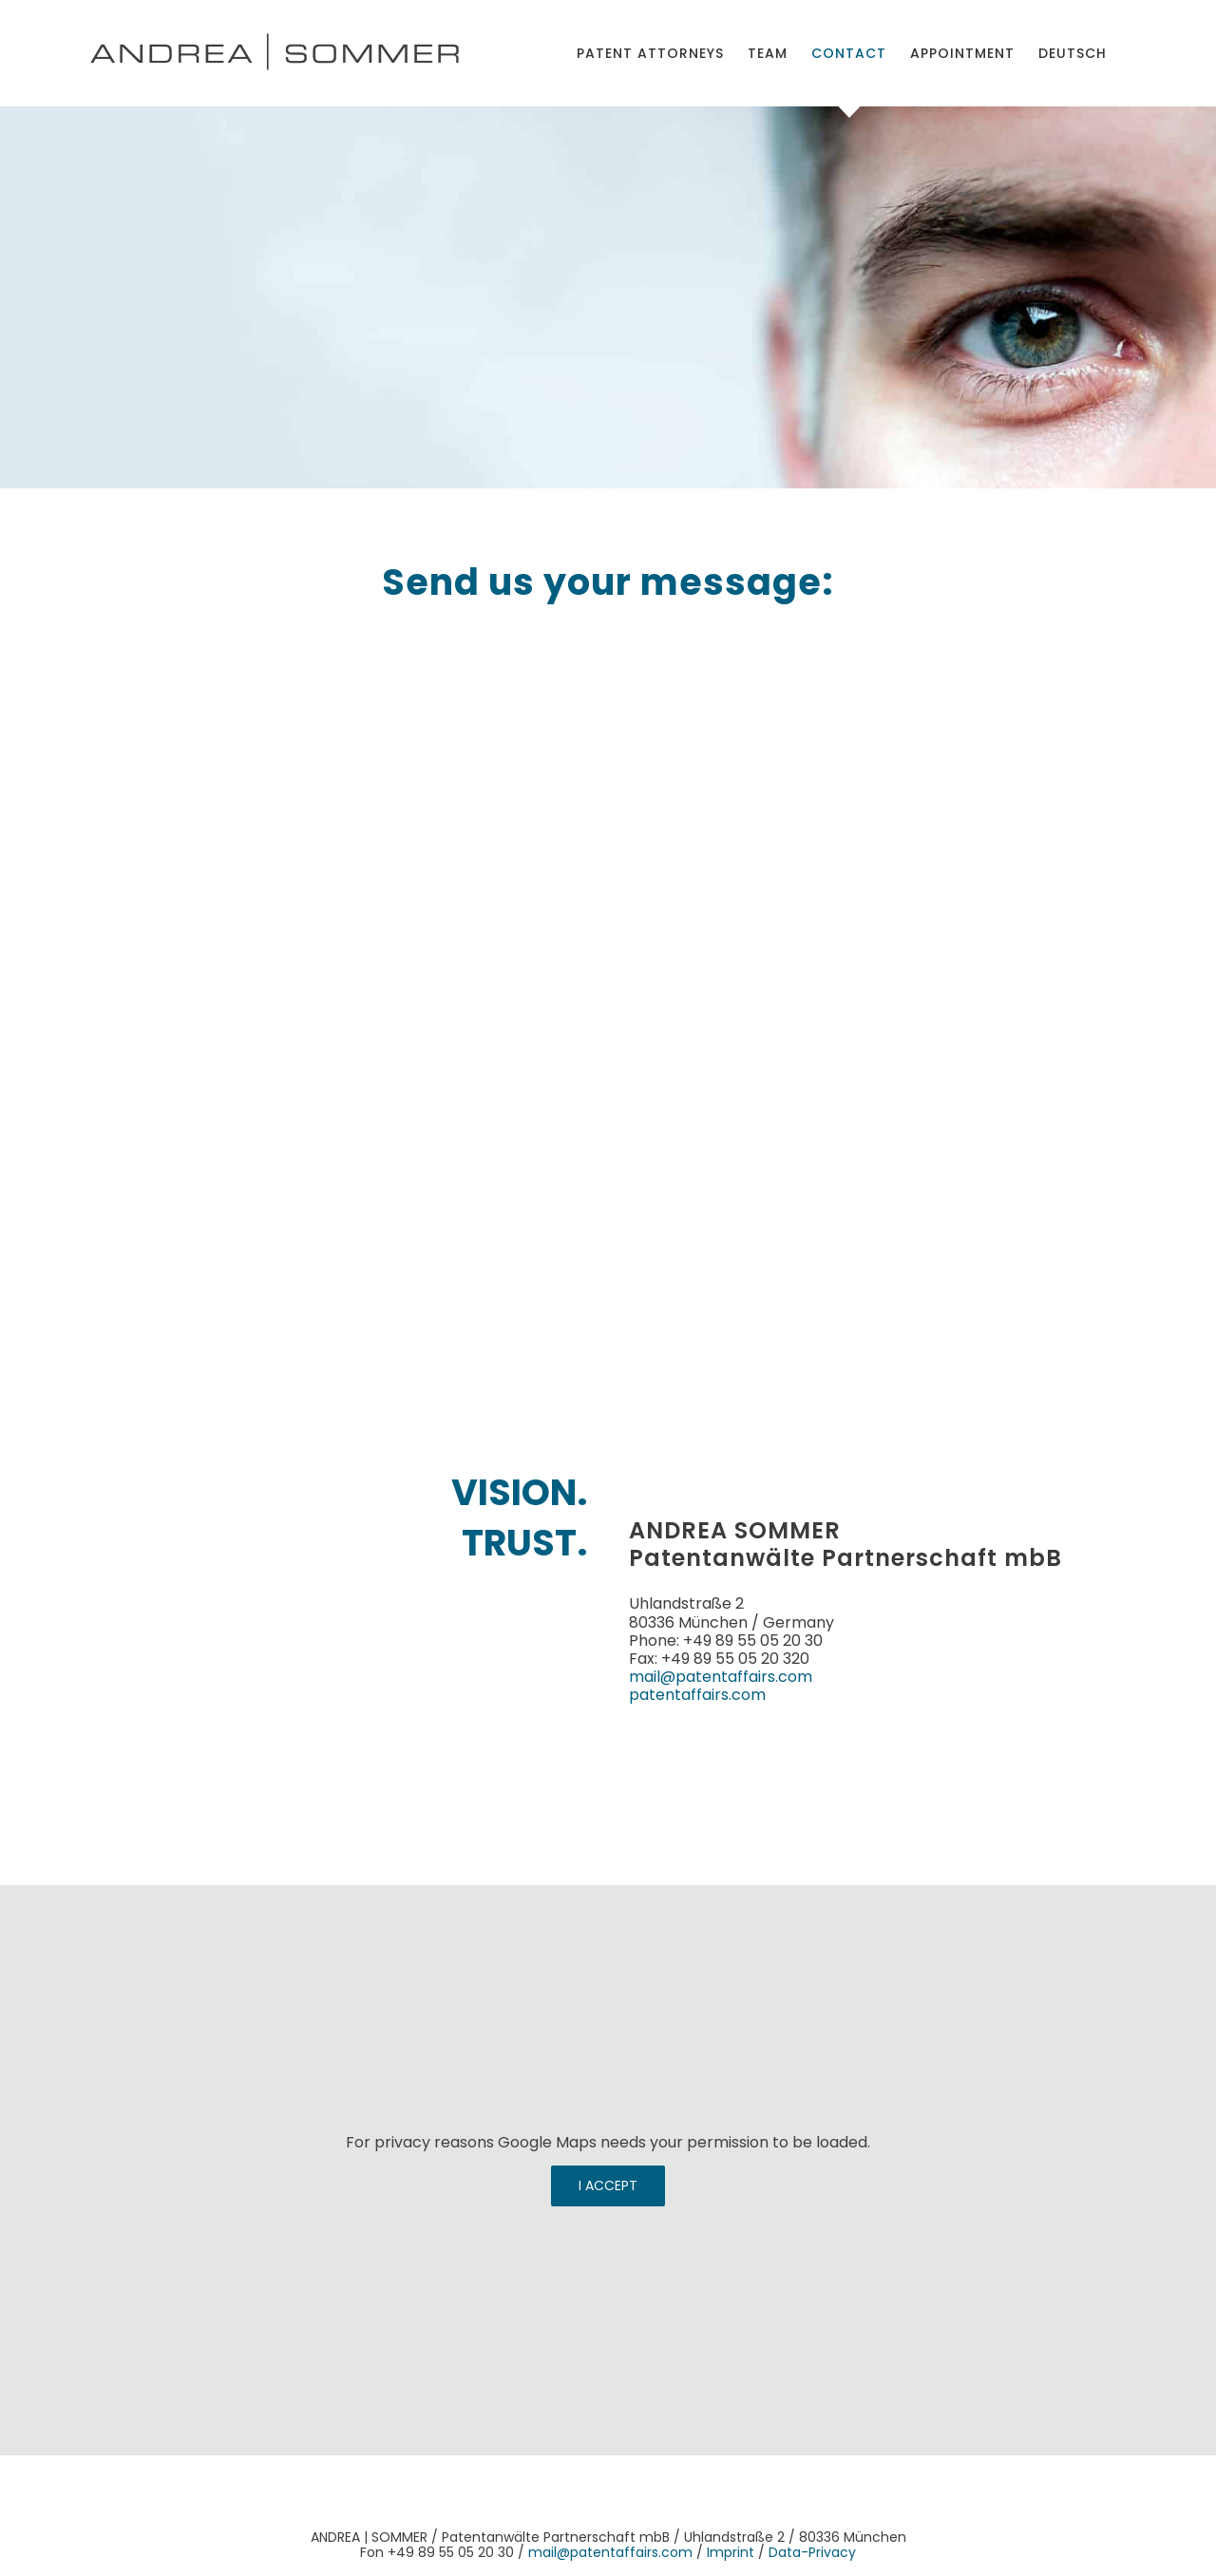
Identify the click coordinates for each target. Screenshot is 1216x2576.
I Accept (608, 2185)
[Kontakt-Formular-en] (603, 996)
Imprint (730, 2552)
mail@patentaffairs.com (720, 1677)
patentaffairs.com (697, 1695)
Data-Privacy (812, 2552)
